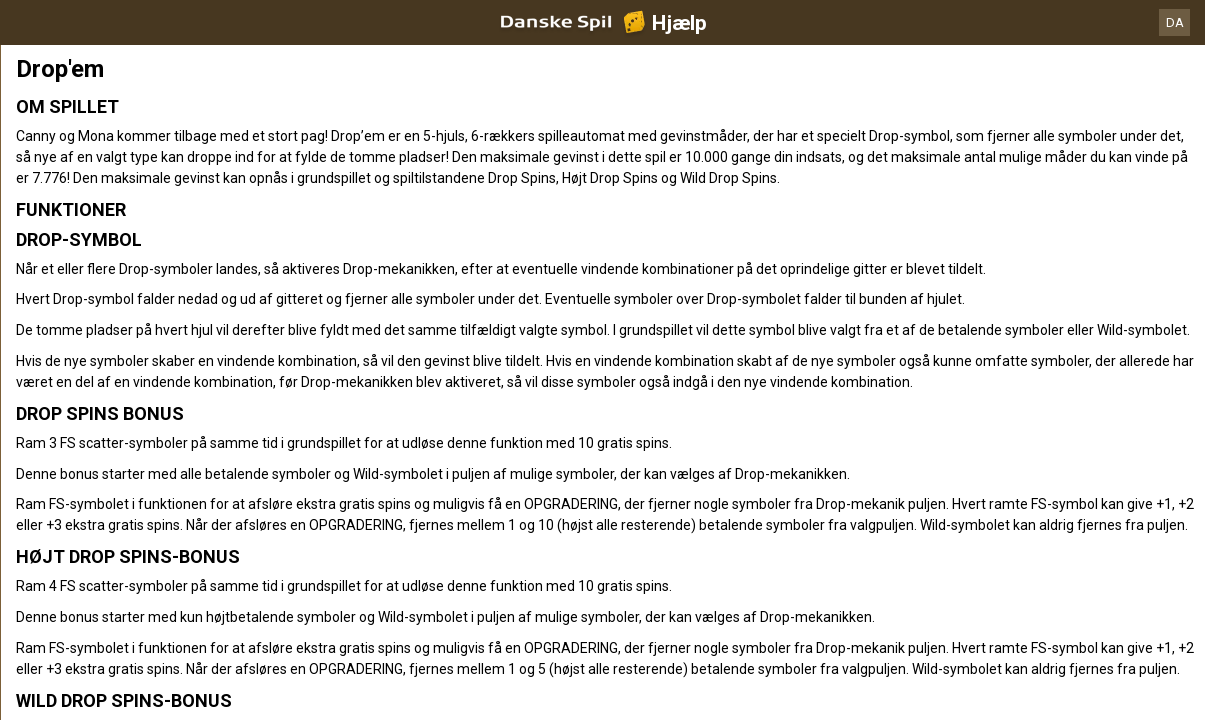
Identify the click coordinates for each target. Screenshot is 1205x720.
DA (1175, 22)
